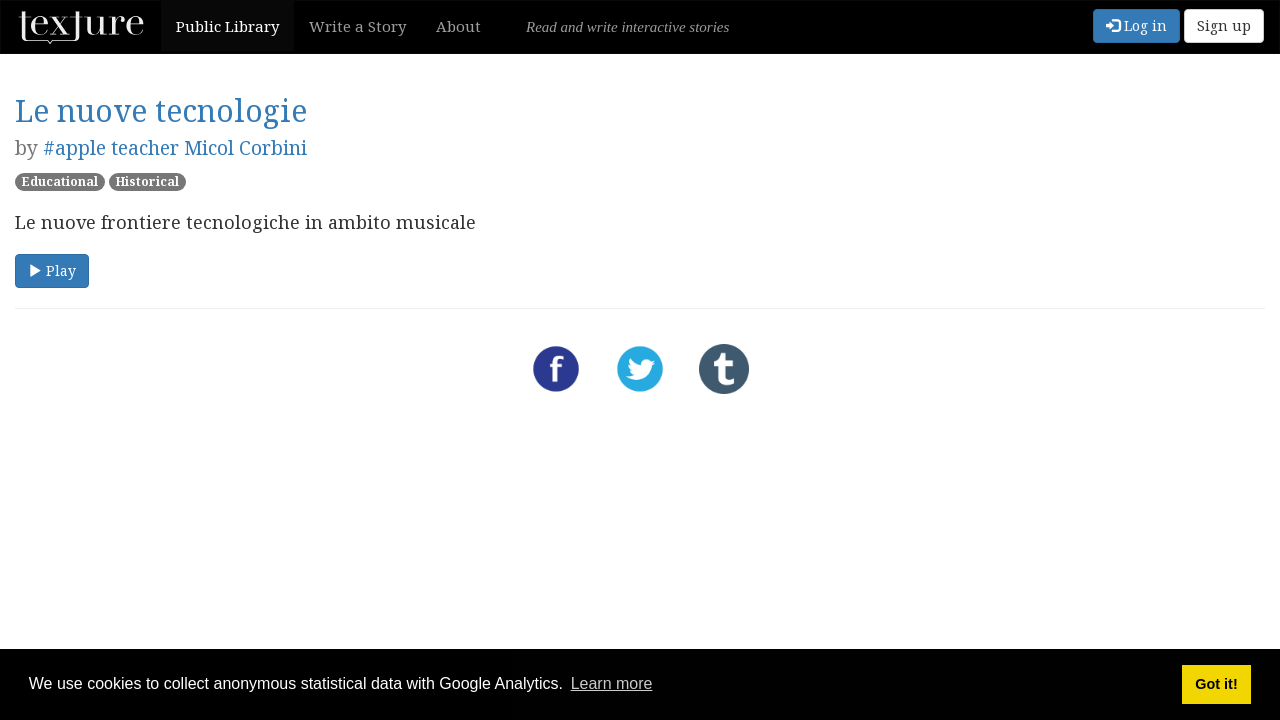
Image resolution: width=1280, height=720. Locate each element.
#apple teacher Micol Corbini (175, 147)
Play (52, 270)
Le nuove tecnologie (161, 110)
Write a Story (357, 26)
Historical (147, 181)
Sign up (1224, 25)
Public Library (227, 26)
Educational (60, 181)
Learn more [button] (612, 683)
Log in (1136, 25)
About (458, 26)
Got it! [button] (1216, 684)
